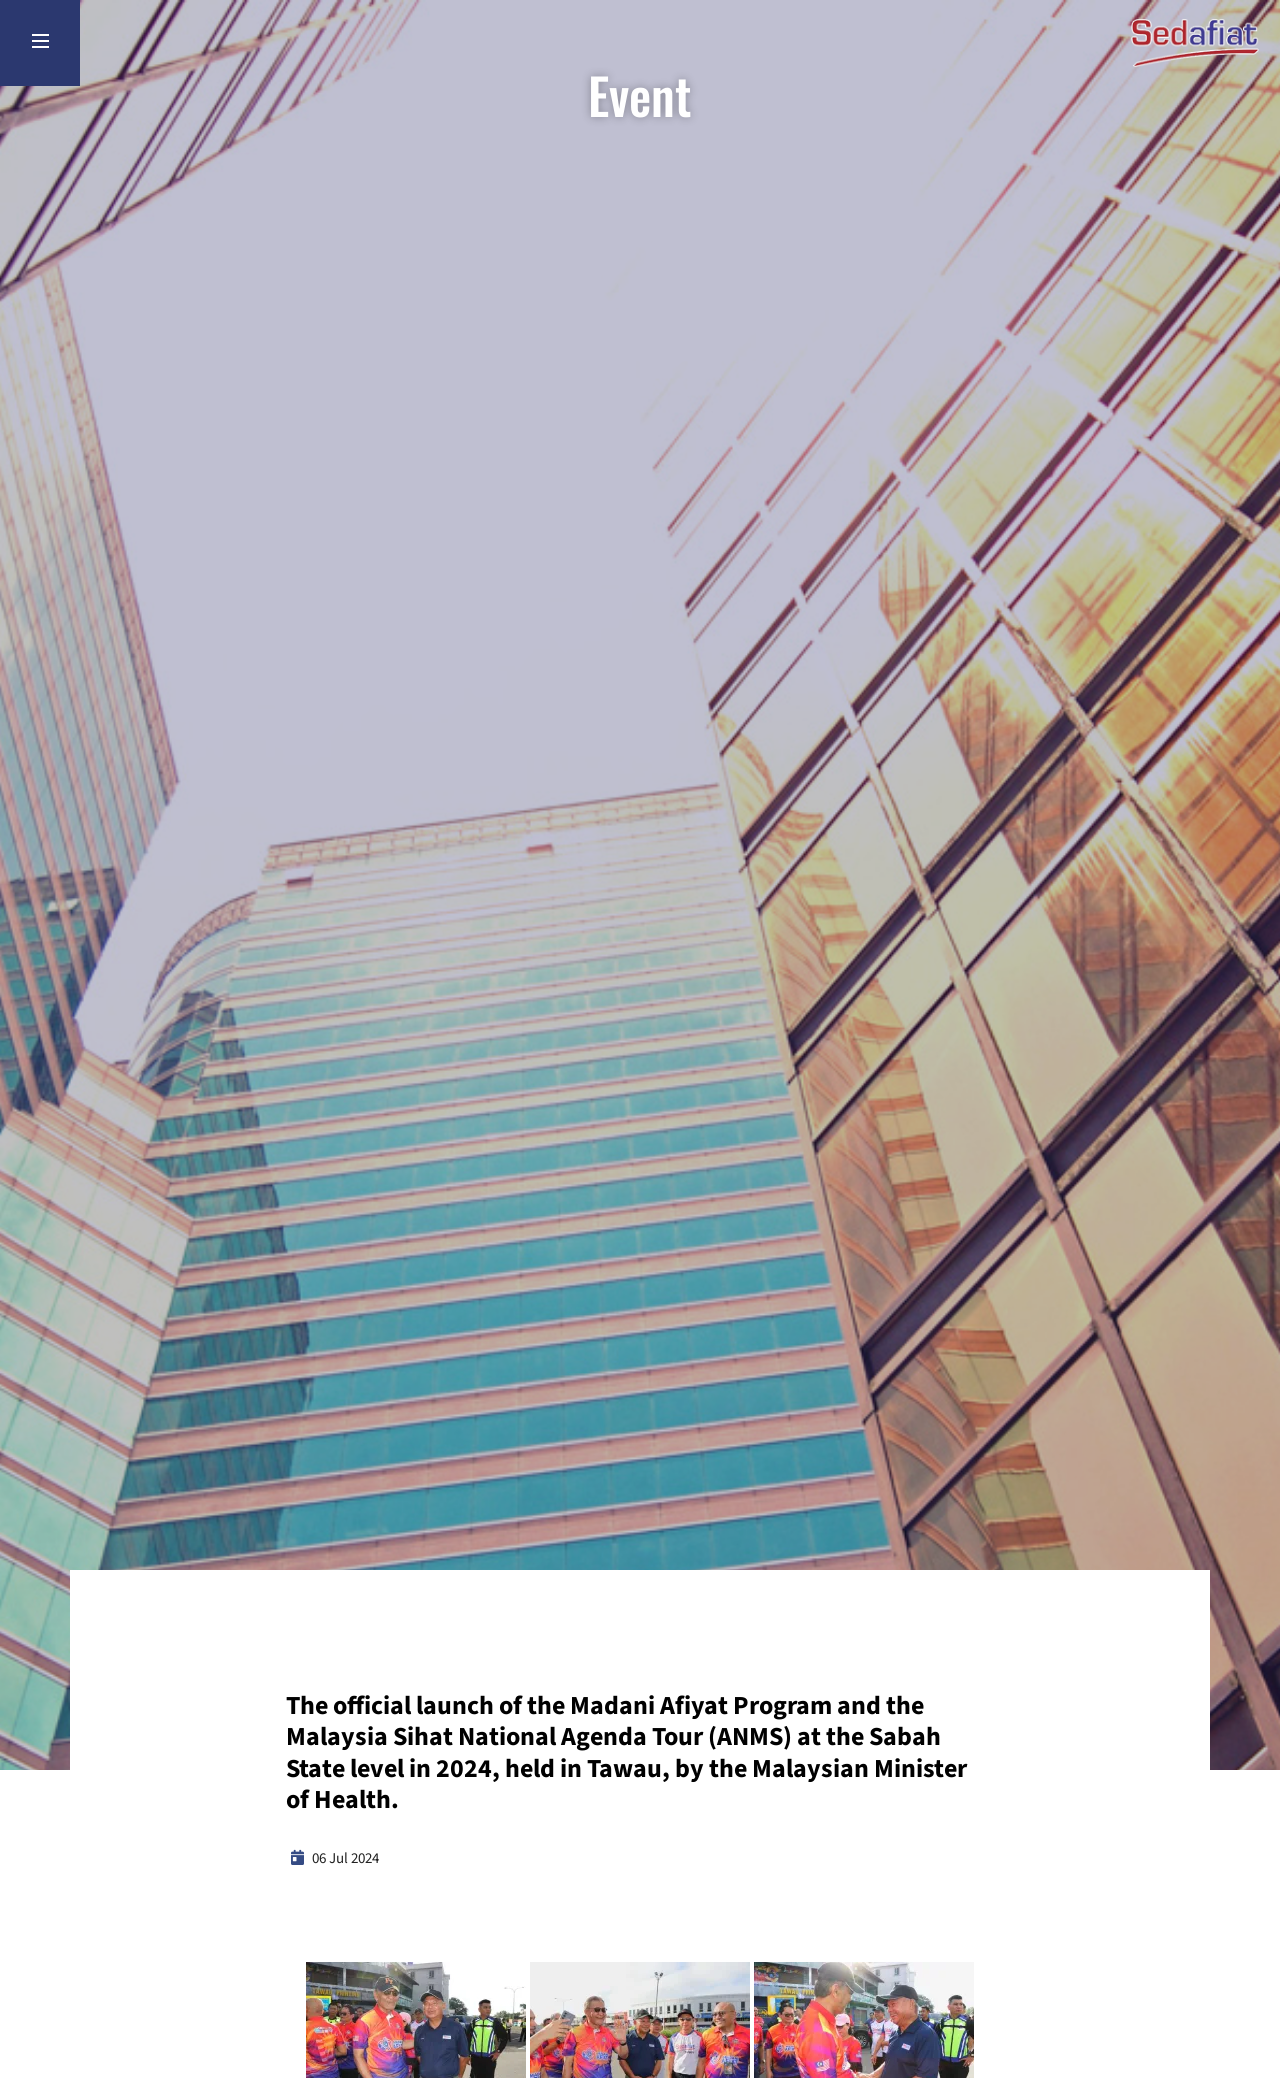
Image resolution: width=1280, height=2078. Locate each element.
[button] (416, 2034)
